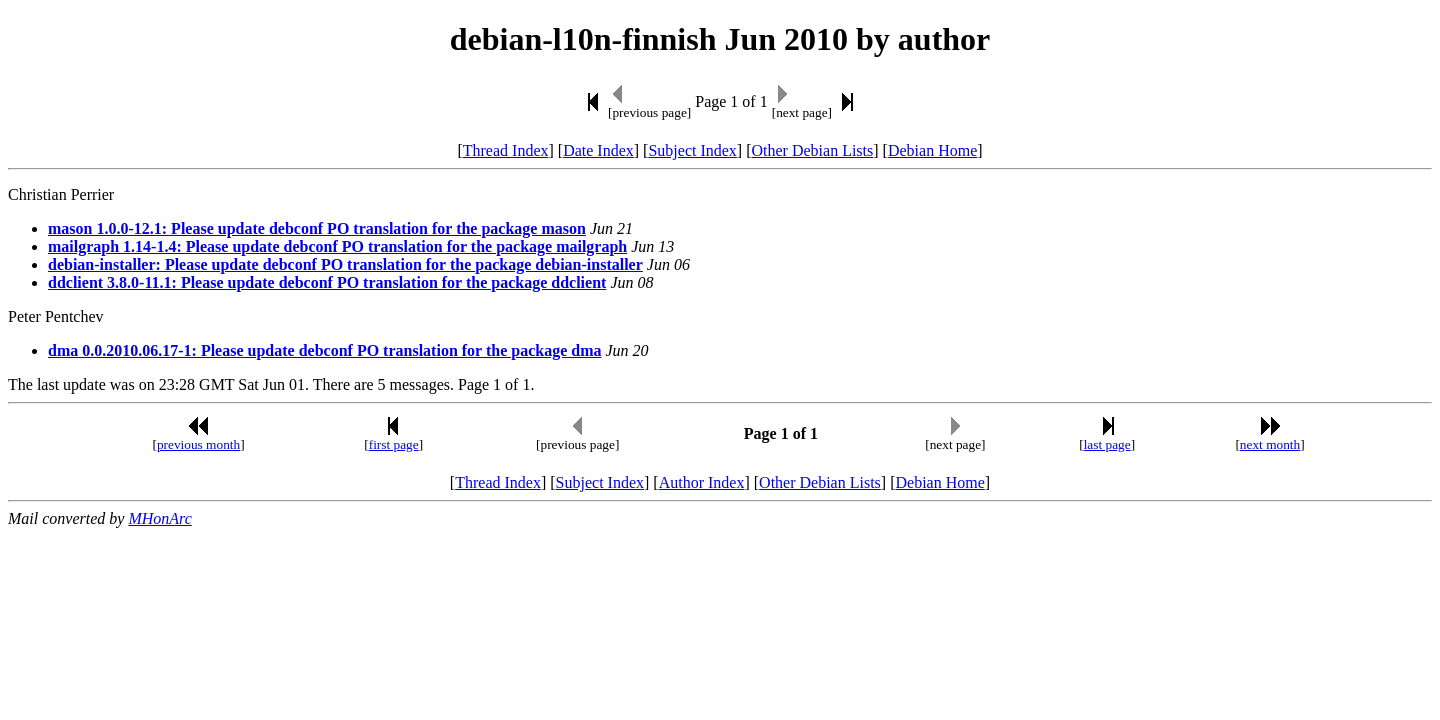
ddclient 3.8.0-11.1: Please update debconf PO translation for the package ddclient (327, 282)
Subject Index (692, 150)
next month (1270, 444)
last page (1107, 444)
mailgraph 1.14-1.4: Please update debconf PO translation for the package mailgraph (337, 246)
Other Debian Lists (813, 150)
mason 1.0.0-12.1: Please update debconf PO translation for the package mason (317, 228)
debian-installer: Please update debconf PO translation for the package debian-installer (345, 264)
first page (394, 444)
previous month (198, 444)
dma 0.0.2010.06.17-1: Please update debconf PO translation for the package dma (324, 350)
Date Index (598, 150)
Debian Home (932, 150)
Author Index (702, 482)
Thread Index (506, 150)
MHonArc (159, 518)
